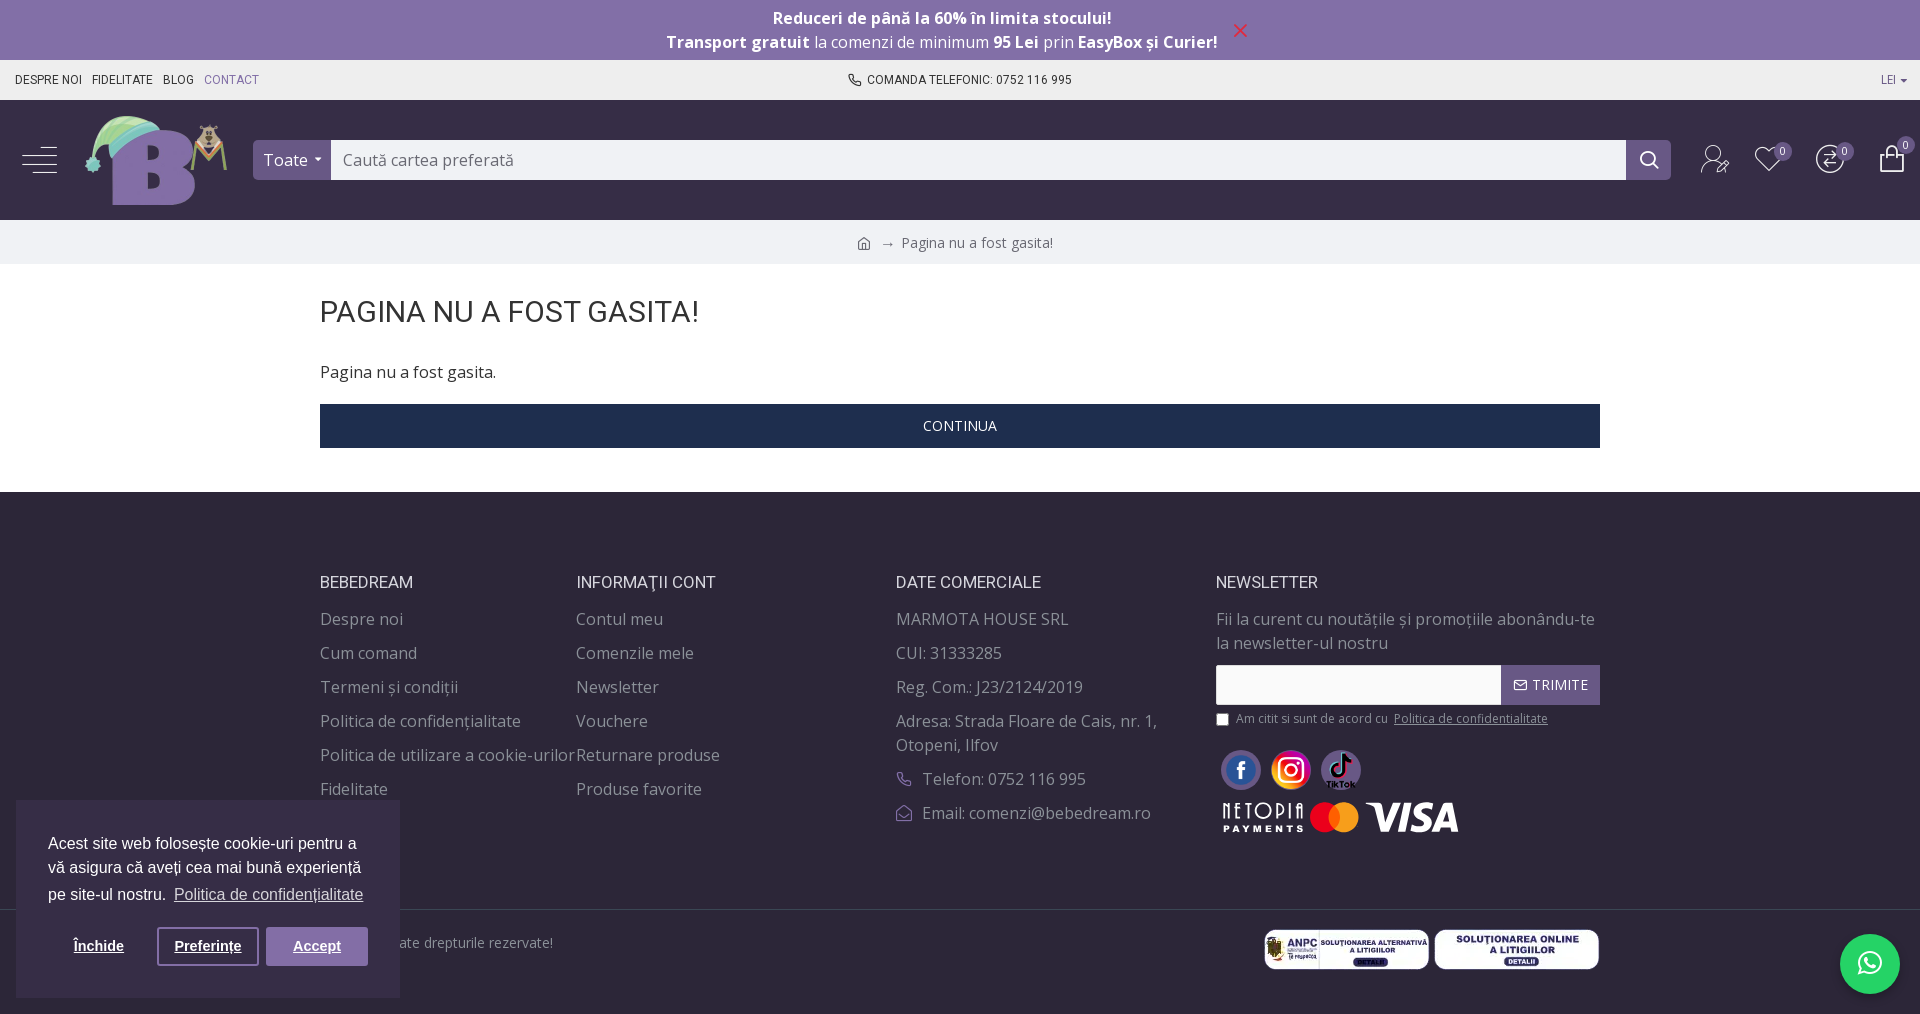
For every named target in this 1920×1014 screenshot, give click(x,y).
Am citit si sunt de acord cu (1383, 719)
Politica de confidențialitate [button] (268, 894)
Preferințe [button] (207, 946)
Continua (960, 425)
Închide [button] (99, 946)
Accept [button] (317, 946)
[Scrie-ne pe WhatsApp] (1870, 964)
